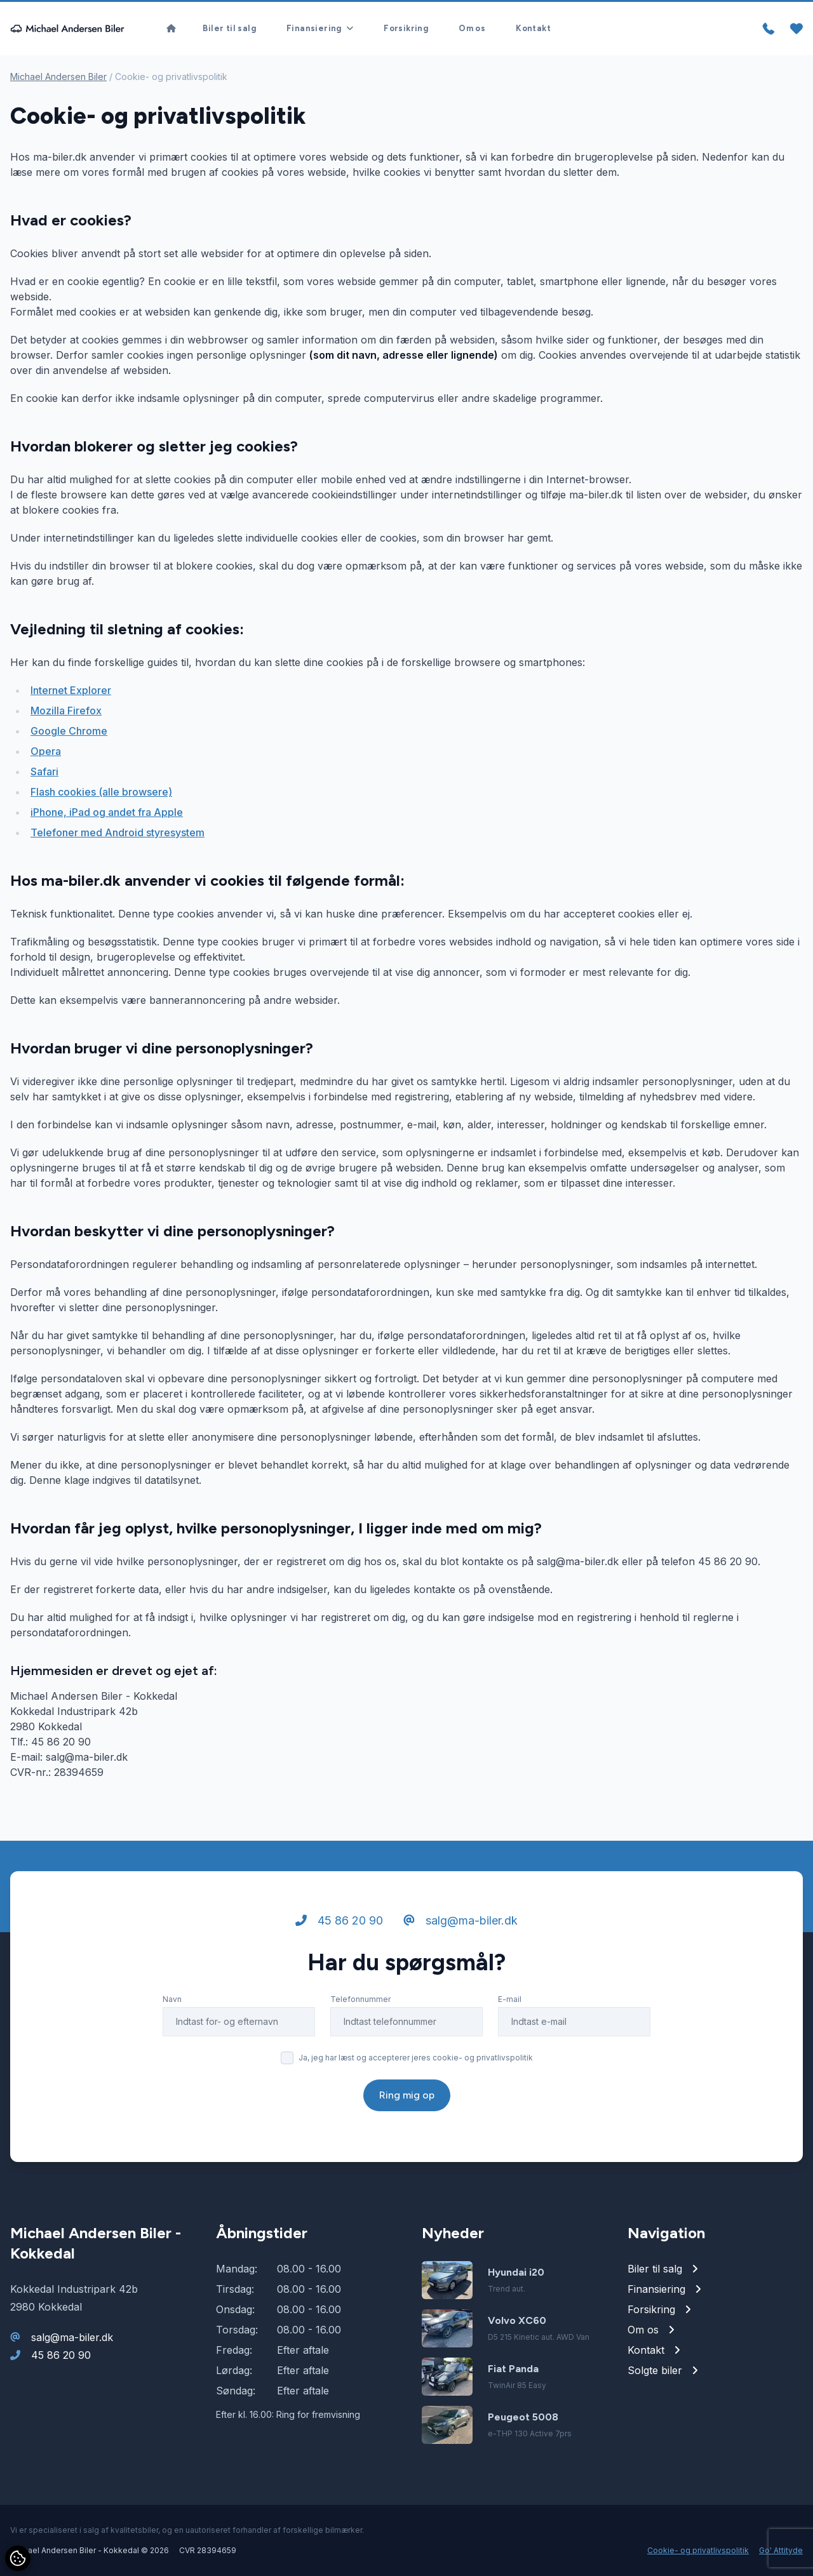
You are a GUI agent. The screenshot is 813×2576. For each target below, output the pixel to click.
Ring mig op (406, 2095)
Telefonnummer (360, 1999)
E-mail (509, 1999)
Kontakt (533, 28)
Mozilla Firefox (66, 710)
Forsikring (406, 28)
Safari (44, 771)
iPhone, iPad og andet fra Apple (106, 812)
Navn (172, 1999)
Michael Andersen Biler (58, 76)
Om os (472, 28)
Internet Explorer (70, 690)
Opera (45, 751)
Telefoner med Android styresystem (117, 832)
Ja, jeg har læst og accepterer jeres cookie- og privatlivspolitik (416, 2057)
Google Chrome (68, 730)
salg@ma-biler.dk (460, 1920)
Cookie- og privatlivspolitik (698, 2550)
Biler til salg (229, 28)
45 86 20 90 (339, 1920)
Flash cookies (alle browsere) (101, 791)
